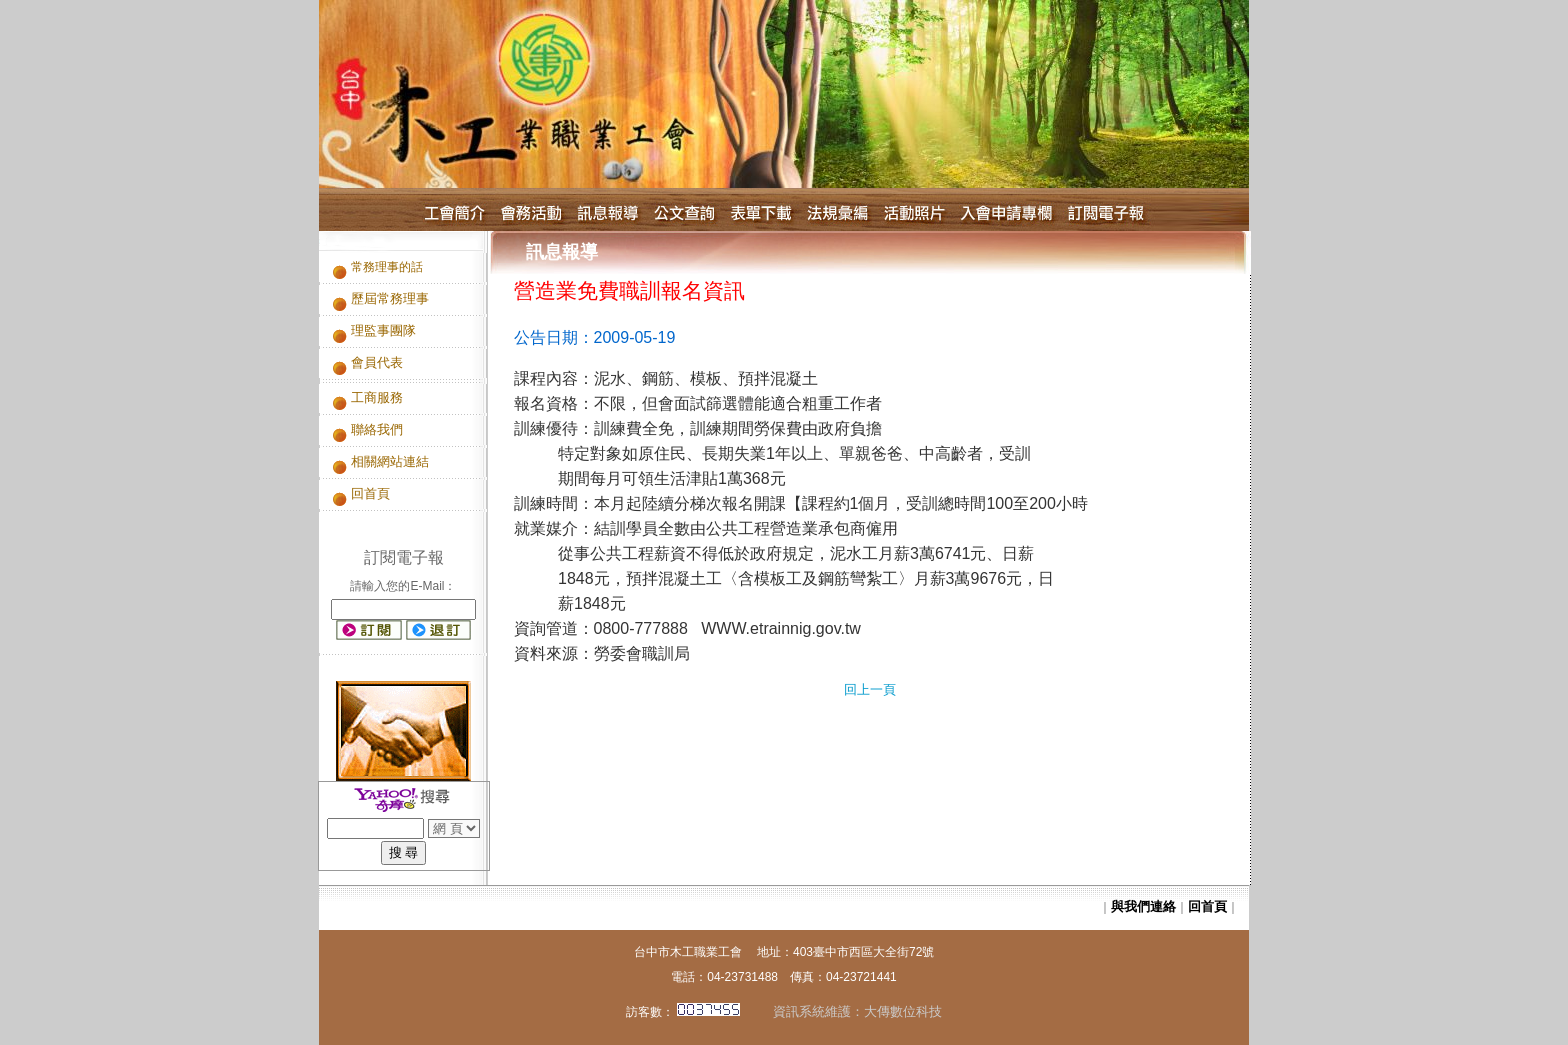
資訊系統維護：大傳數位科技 (851, 1011)
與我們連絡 (1143, 906)
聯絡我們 (377, 429)
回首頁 (370, 493)
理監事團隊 (383, 330)
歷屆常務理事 (390, 298)
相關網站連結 (390, 461)
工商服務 (377, 397)
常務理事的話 (387, 267)
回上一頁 (870, 689)
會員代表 (377, 362)
